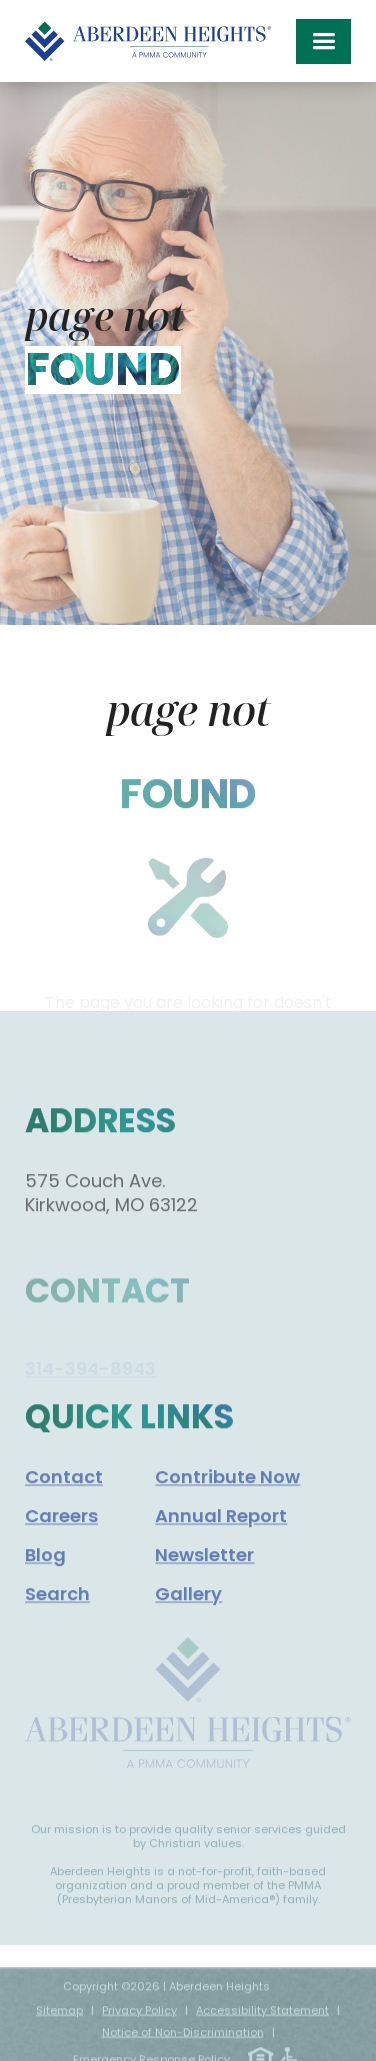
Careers (61, 1530)
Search (57, 1608)
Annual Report (221, 1530)
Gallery (188, 1608)
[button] (323, 41)
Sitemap (59, 2020)
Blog (45, 1569)
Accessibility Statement (262, 2020)
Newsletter (204, 1569)
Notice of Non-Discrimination (183, 2042)
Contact (64, 1491)
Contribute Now (227, 1491)
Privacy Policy (139, 2020)
